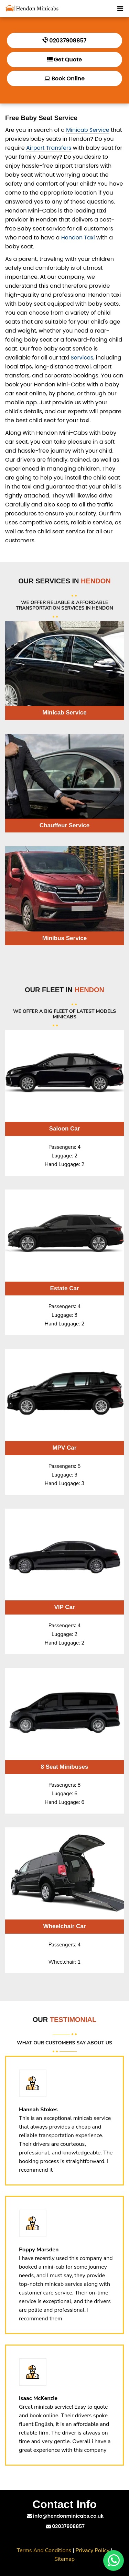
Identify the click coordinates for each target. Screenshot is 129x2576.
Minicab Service (87, 130)
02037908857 (64, 41)
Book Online (64, 78)
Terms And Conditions (44, 2550)
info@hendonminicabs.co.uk (65, 2516)
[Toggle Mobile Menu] (120, 7)
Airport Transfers (48, 148)
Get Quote (64, 59)
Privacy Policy (93, 2550)
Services (82, 358)
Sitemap (64, 2559)
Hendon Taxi (78, 237)
